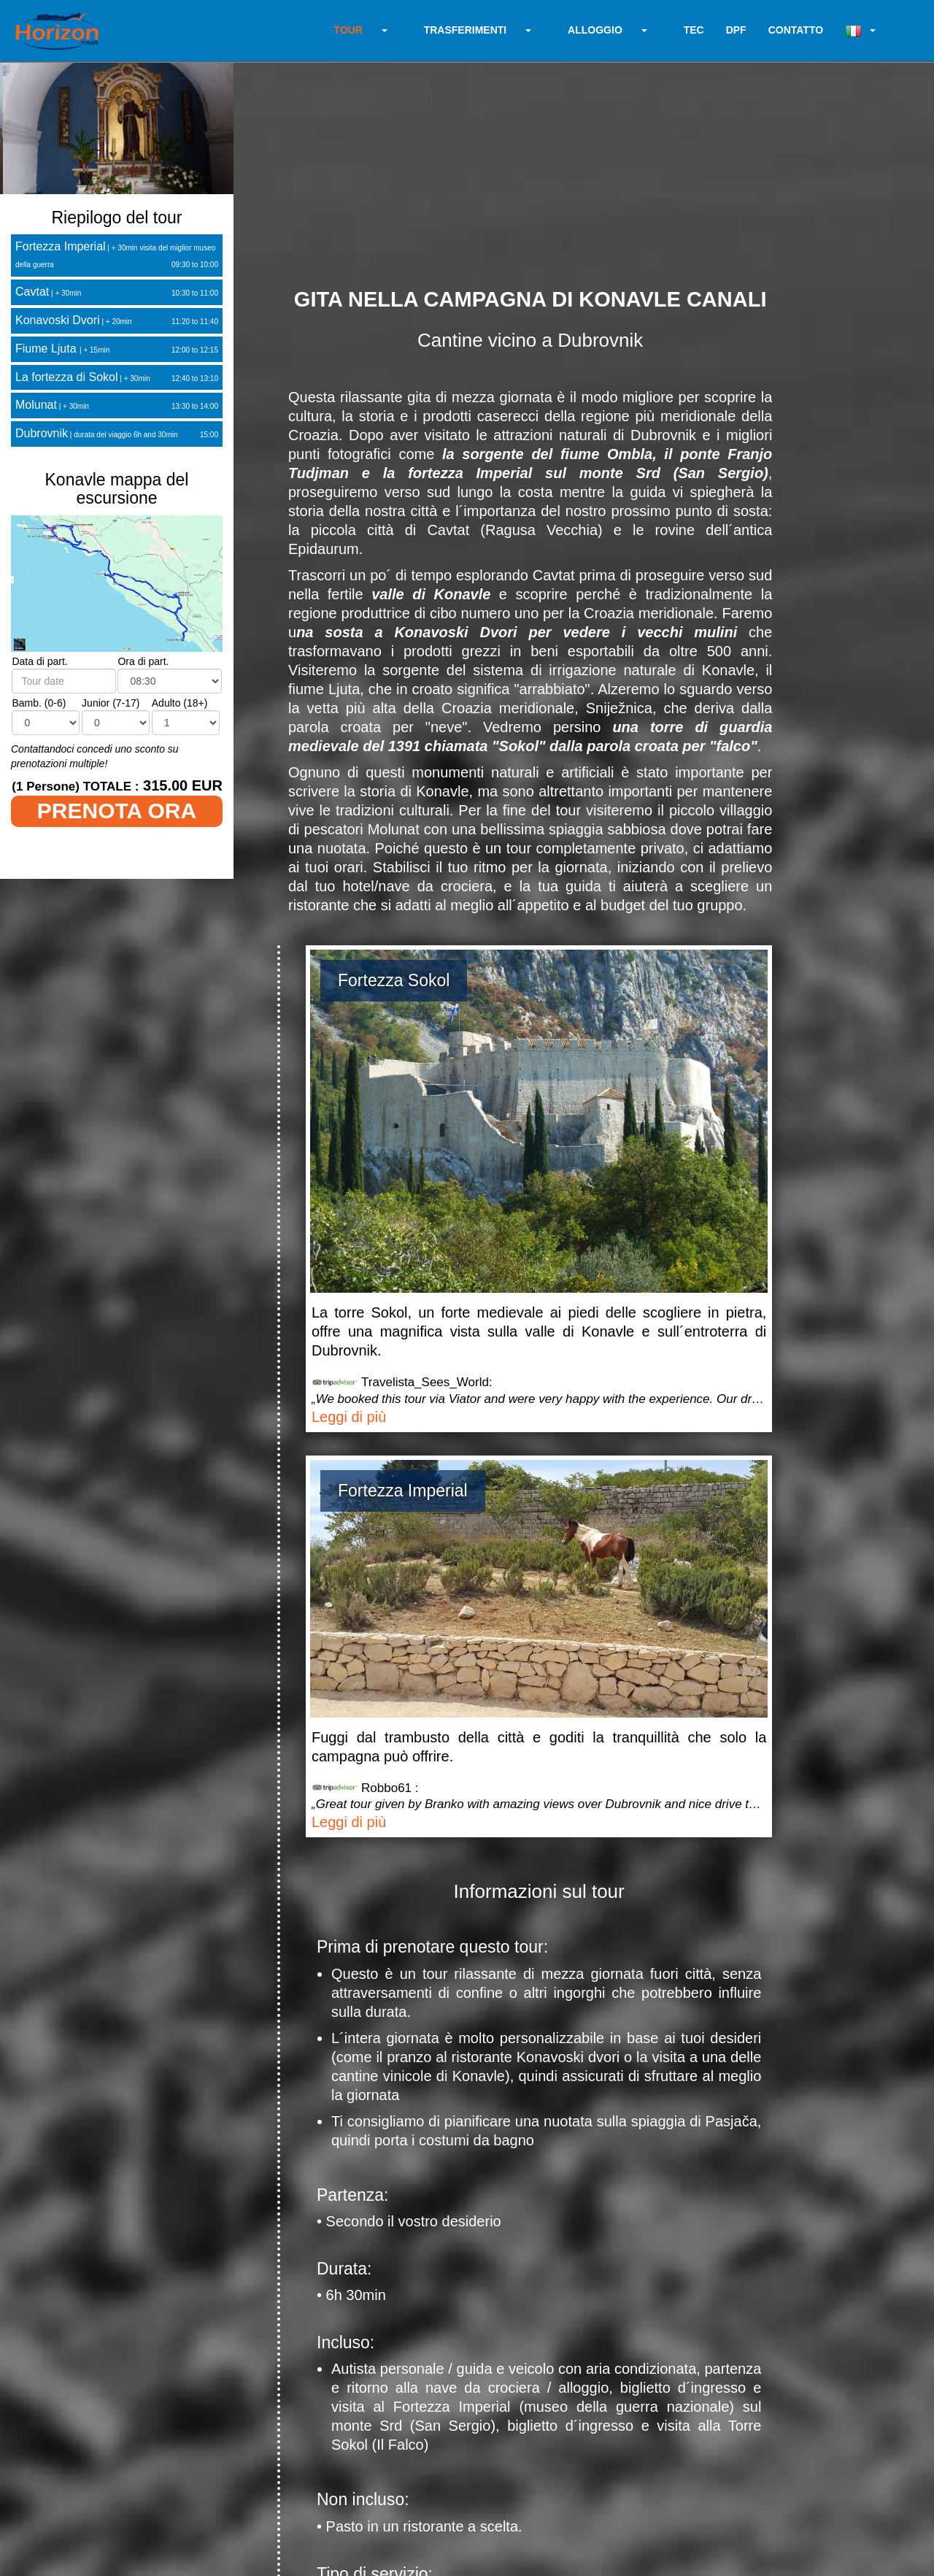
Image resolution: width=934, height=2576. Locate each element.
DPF (736, 30)
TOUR (347, 30)
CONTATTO (795, 30)
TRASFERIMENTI (465, 30)
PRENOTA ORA (116, 811)
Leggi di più (349, 1417)
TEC (694, 30)
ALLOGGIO (595, 30)
